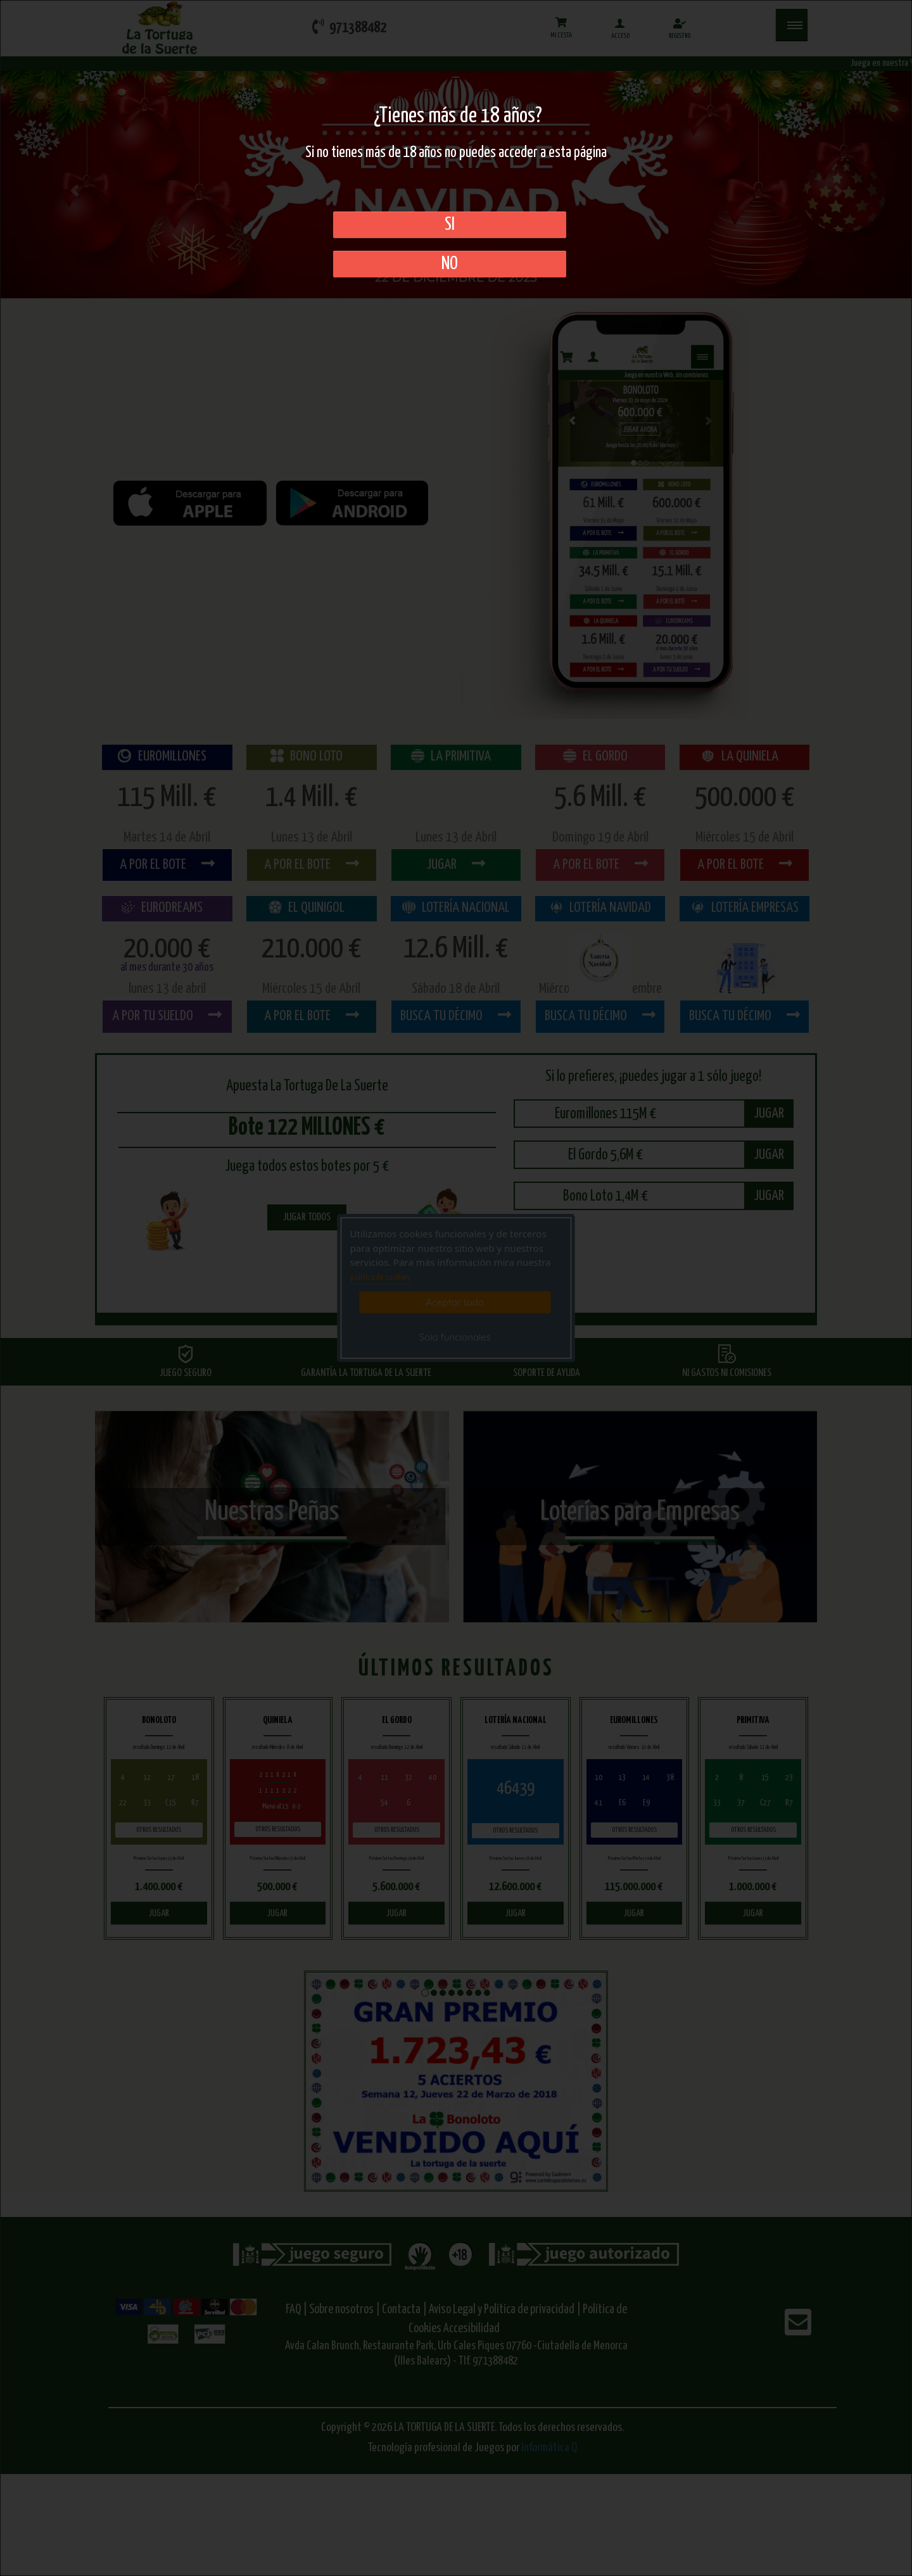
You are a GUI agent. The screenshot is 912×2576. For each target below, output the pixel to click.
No (449, 264)
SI (450, 225)
